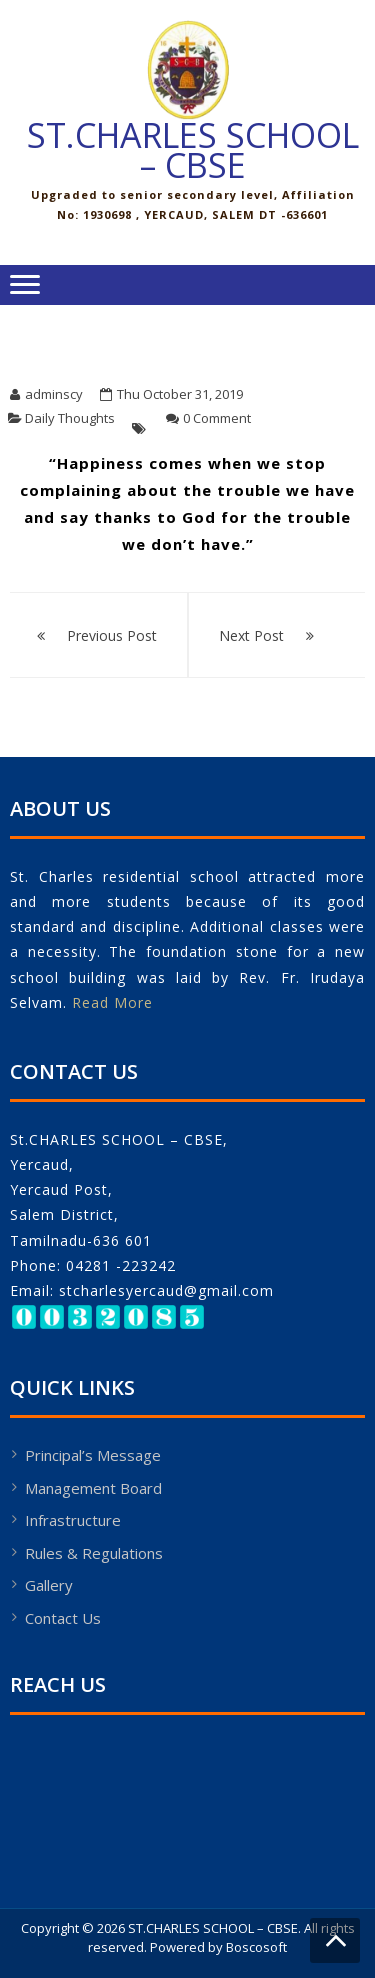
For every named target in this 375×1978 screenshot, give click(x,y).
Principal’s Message (93, 1455)
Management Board (93, 1488)
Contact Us (63, 1618)
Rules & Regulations (94, 1553)
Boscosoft (256, 1947)
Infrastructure (73, 1520)
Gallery (49, 1585)
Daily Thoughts (70, 418)
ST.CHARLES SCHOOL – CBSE (193, 150)
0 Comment (217, 418)
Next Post (251, 635)
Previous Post (112, 635)
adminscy (54, 394)
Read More (112, 1002)
